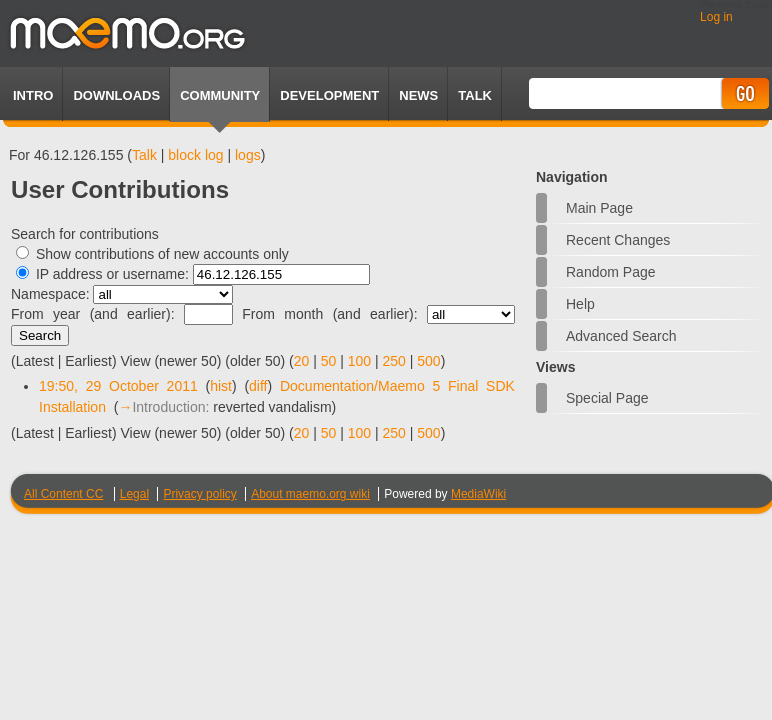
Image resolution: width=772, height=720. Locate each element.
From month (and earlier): (329, 314)
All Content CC (63, 494)
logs (248, 155)
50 (329, 361)
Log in (716, 17)
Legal (134, 494)
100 (359, 361)
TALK (475, 95)
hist (221, 386)
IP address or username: (112, 274)
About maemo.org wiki (310, 494)
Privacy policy (199, 494)
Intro (33, 95)
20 (302, 361)
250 (394, 361)
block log (195, 155)
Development (329, 95)
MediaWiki (478, 494)
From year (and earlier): (93, 314)
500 (428, 361)
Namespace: (50, 294)
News (418, 95)
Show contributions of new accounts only (162, 254)
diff (258, 386)
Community (220, 95)
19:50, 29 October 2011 (118, 386)
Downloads (116, 95)
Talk (144, 155)
